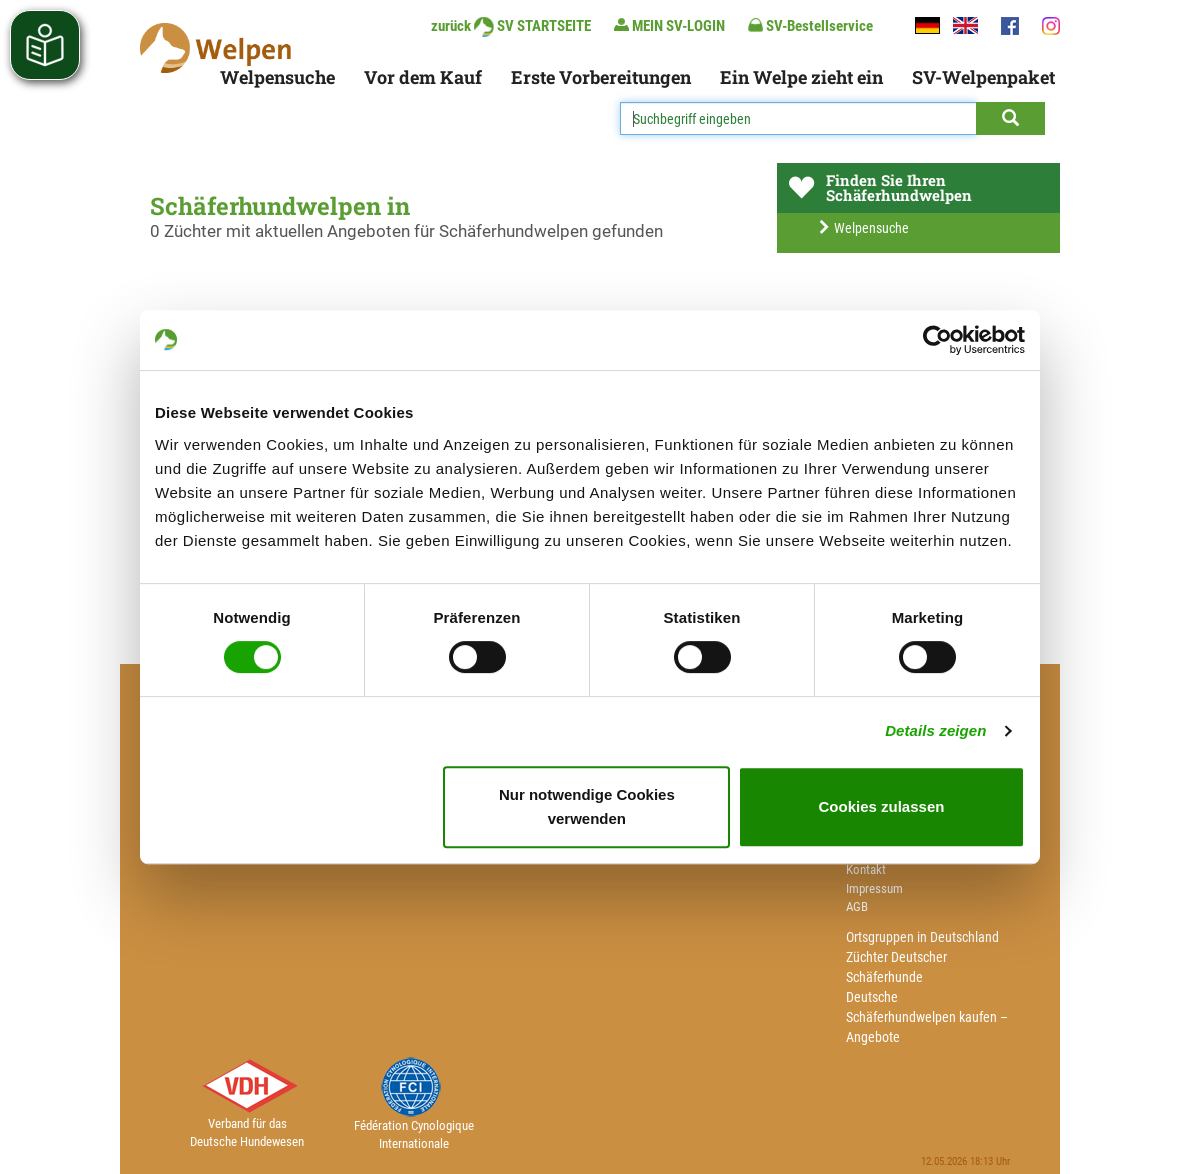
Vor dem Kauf (423, 77)
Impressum (874, 888)
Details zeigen (935, 730)
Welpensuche (277, 77)
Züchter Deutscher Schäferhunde (896, 967)
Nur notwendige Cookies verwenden (587, 806)
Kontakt (866, 869)
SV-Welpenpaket (983, 77)
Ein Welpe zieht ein (801, 77)
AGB (857, 906)
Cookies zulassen (882, 806)
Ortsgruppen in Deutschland (922, 937)
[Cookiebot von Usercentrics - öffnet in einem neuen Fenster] (937, 340)
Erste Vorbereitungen (601, 77)
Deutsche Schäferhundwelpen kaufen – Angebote (927, 1017)
